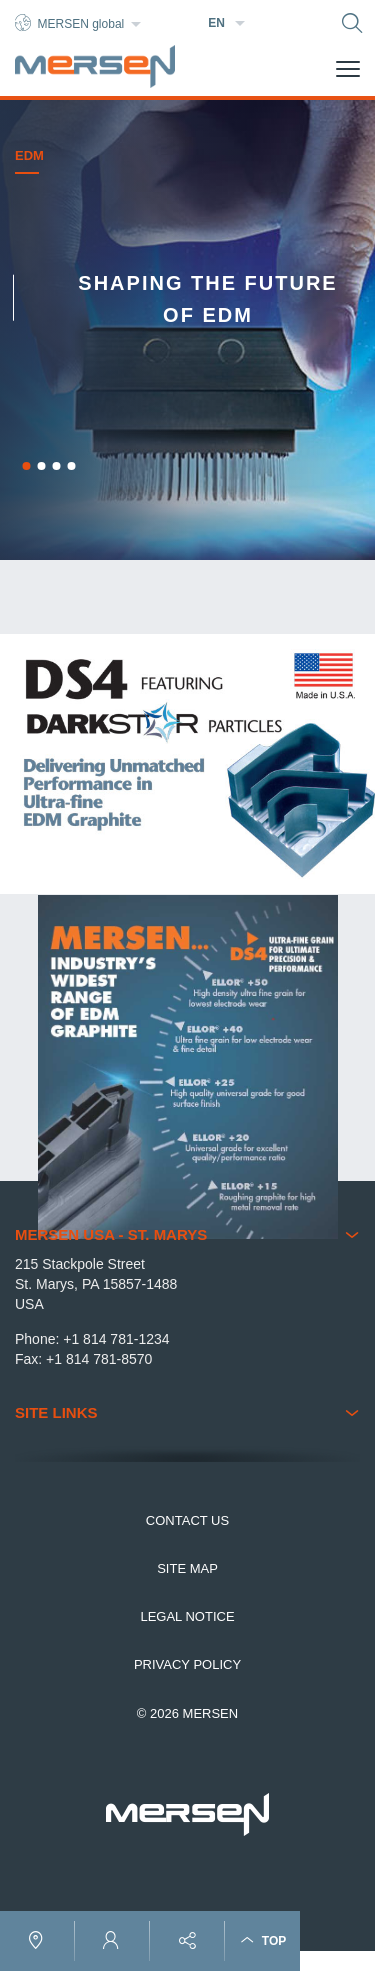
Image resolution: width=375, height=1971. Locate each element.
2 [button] (41, 466)
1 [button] (26, 466)
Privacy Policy (187, 1664)
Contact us (187, 1520)
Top (263, 1940)
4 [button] (71, 466)
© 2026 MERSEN (187, 1713)
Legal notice (187, 1616)
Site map (187, 1568)
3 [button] (56, 466)
